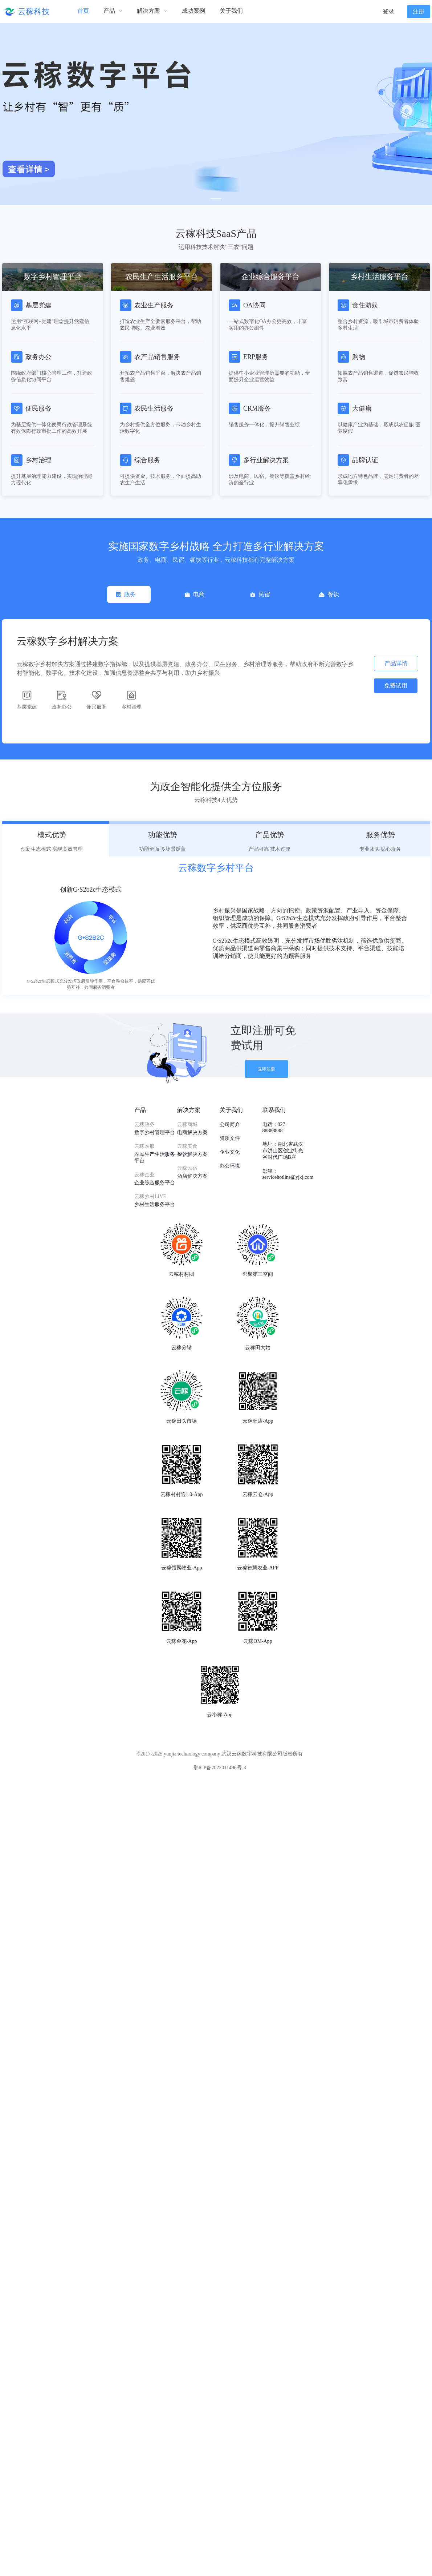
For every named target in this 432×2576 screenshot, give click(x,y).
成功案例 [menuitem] (193, 11)
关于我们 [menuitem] (231, 11)
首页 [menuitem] (83, 11)
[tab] (129, 594)
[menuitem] (113, 11)
